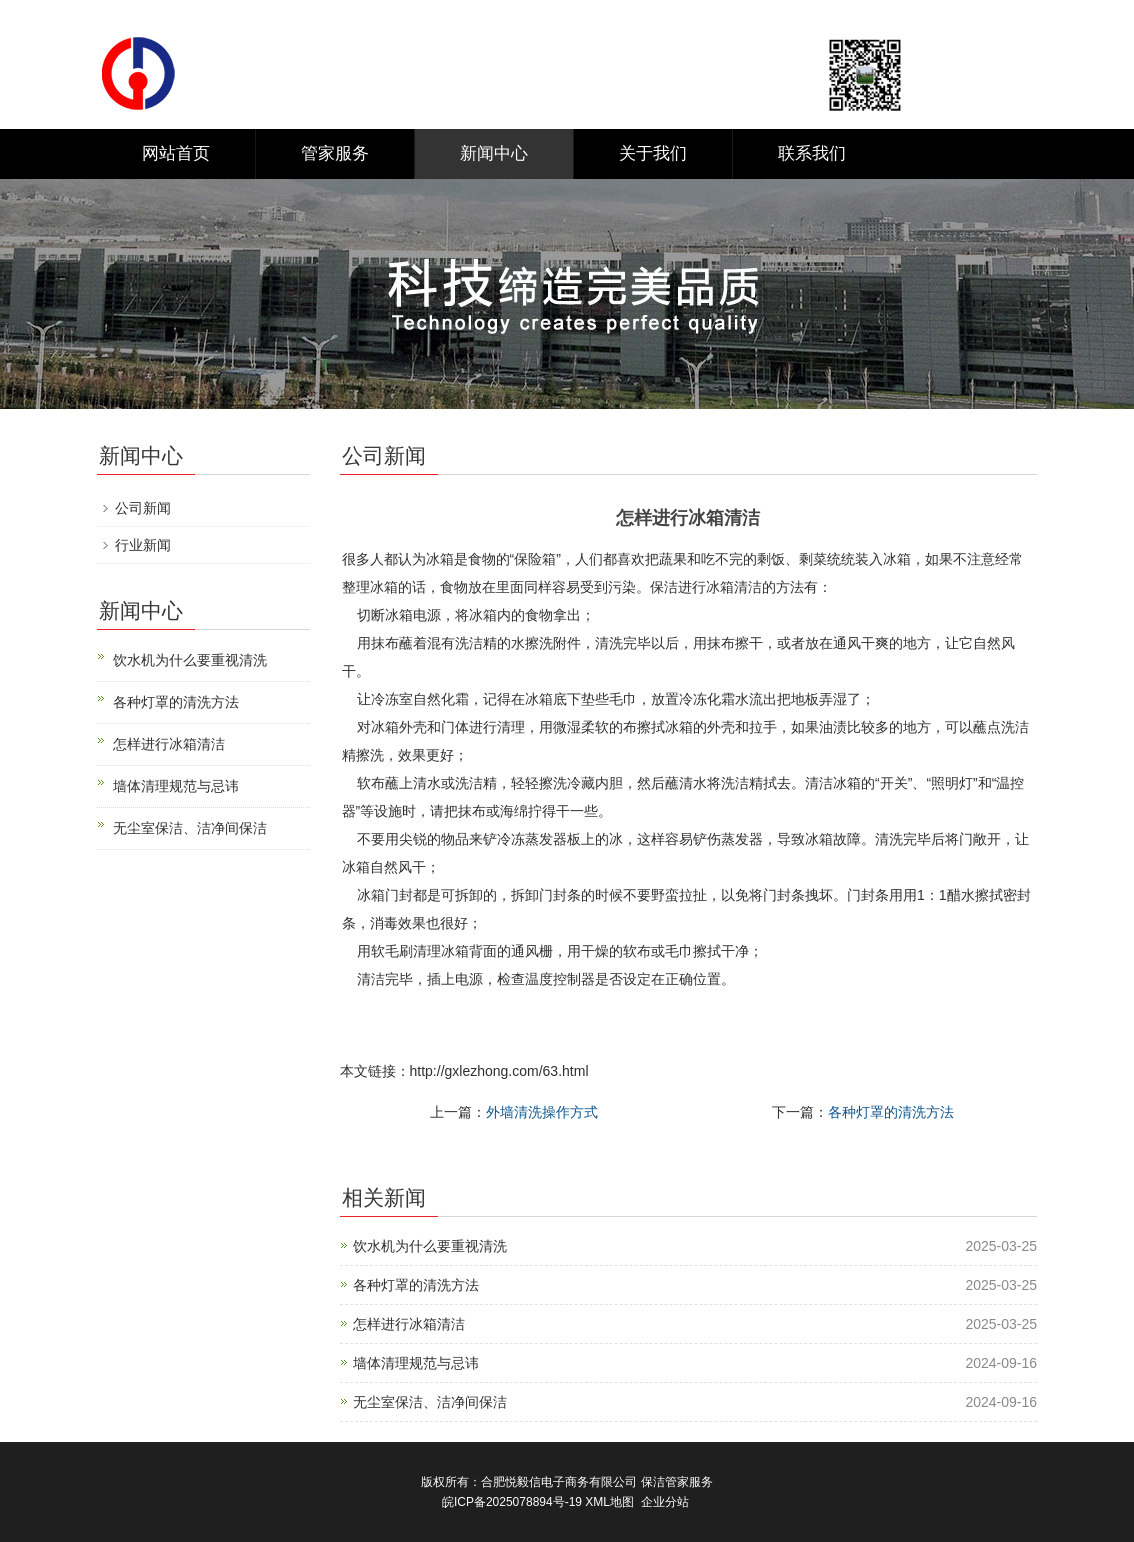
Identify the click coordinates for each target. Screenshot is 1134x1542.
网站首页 (176, 153)
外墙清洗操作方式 (542, 1112)
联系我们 (812, 153)
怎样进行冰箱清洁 (409, 1324)
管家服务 (335, 153)
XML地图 (609, 1502)
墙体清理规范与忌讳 (416, 1363)
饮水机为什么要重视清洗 (430, 1246)
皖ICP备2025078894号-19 (512, 1502)
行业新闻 (143, 545)
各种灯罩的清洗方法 (891, 1112)
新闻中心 (494, 153)
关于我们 (653, 153)
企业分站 (665, 1502)
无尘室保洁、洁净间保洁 (430, 1402)
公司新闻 (143, 508)
